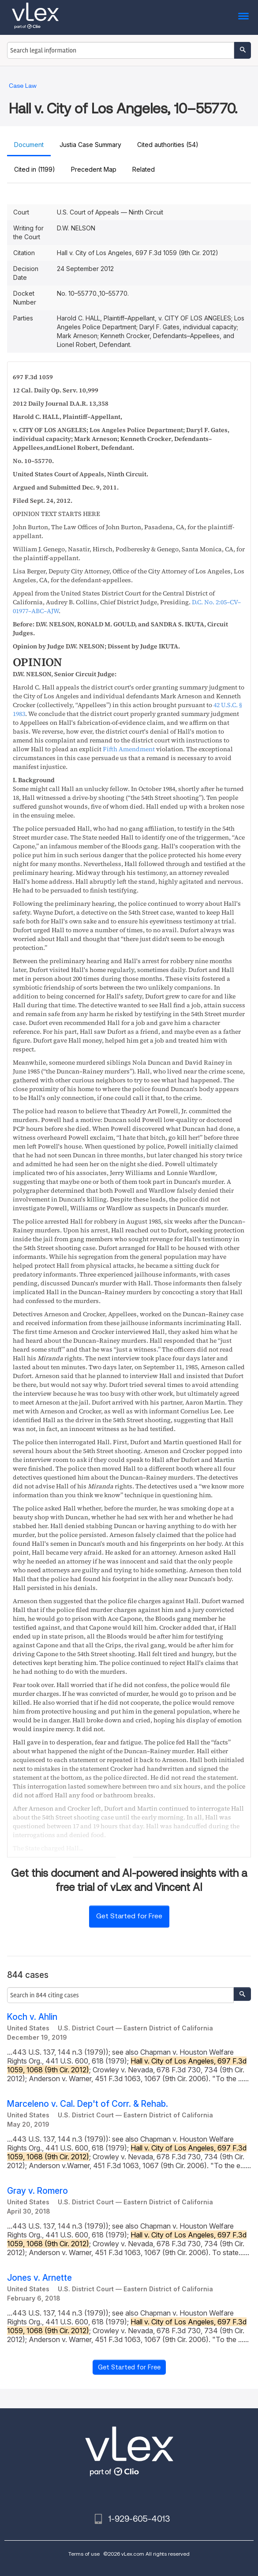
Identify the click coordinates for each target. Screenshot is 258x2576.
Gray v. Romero (37, 2191)
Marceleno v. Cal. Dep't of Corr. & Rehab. (87, 2104)
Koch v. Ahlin (32, 2017)
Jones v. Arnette (39, 2278)
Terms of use (84, 2554)
